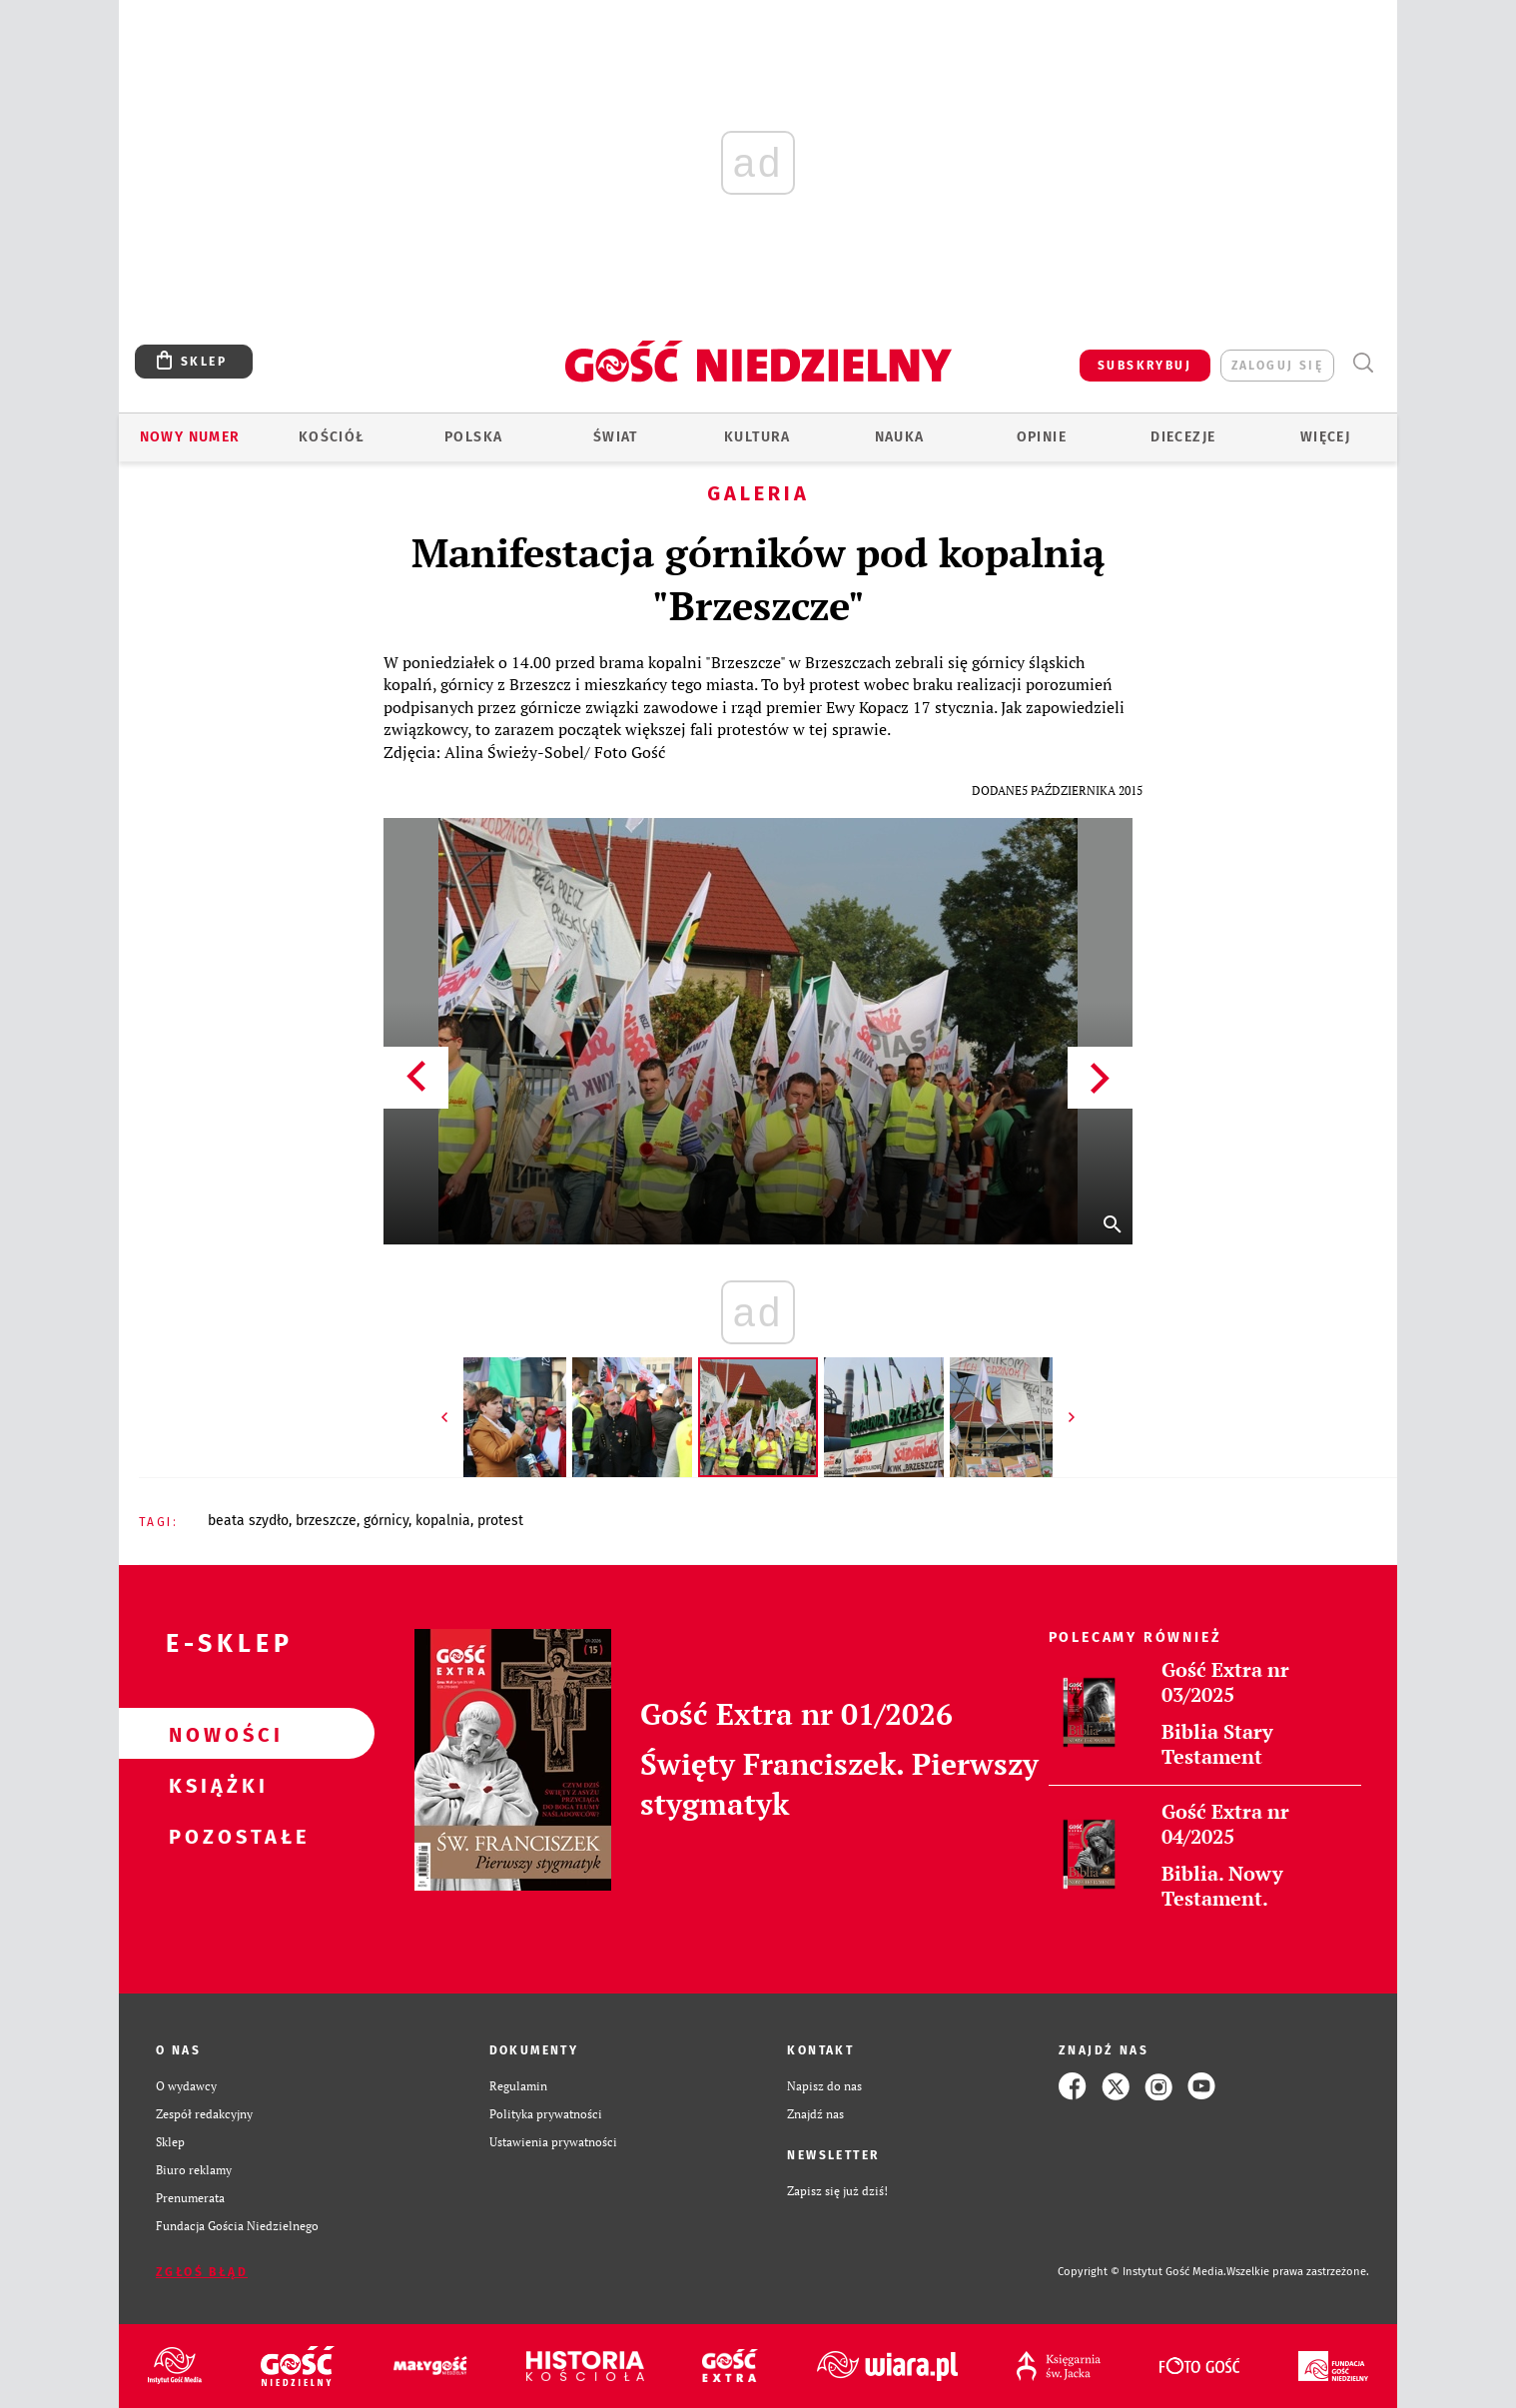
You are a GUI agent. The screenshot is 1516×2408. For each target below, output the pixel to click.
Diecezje (1182, 436)
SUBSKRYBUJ (1144, 366)
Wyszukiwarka (1362, 363)
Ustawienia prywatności (553, 2141)
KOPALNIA (442, 1520)
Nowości (215, 1734)
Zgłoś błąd (202, 2272)
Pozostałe (215, 1836)
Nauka (900, 436)
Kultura (757, 436)
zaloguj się (1277, 366)
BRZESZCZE (326, 1520)
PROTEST (500, 1520)
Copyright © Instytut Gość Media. (1142, 2271)
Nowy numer (190, 436)
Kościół (332, 436)
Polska (473, 436)
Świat (615, 436)
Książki (215, 1785)
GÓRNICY (386, 1520)
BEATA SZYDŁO (248, 1520)
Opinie (1042, 436)
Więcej (1325, 436)
